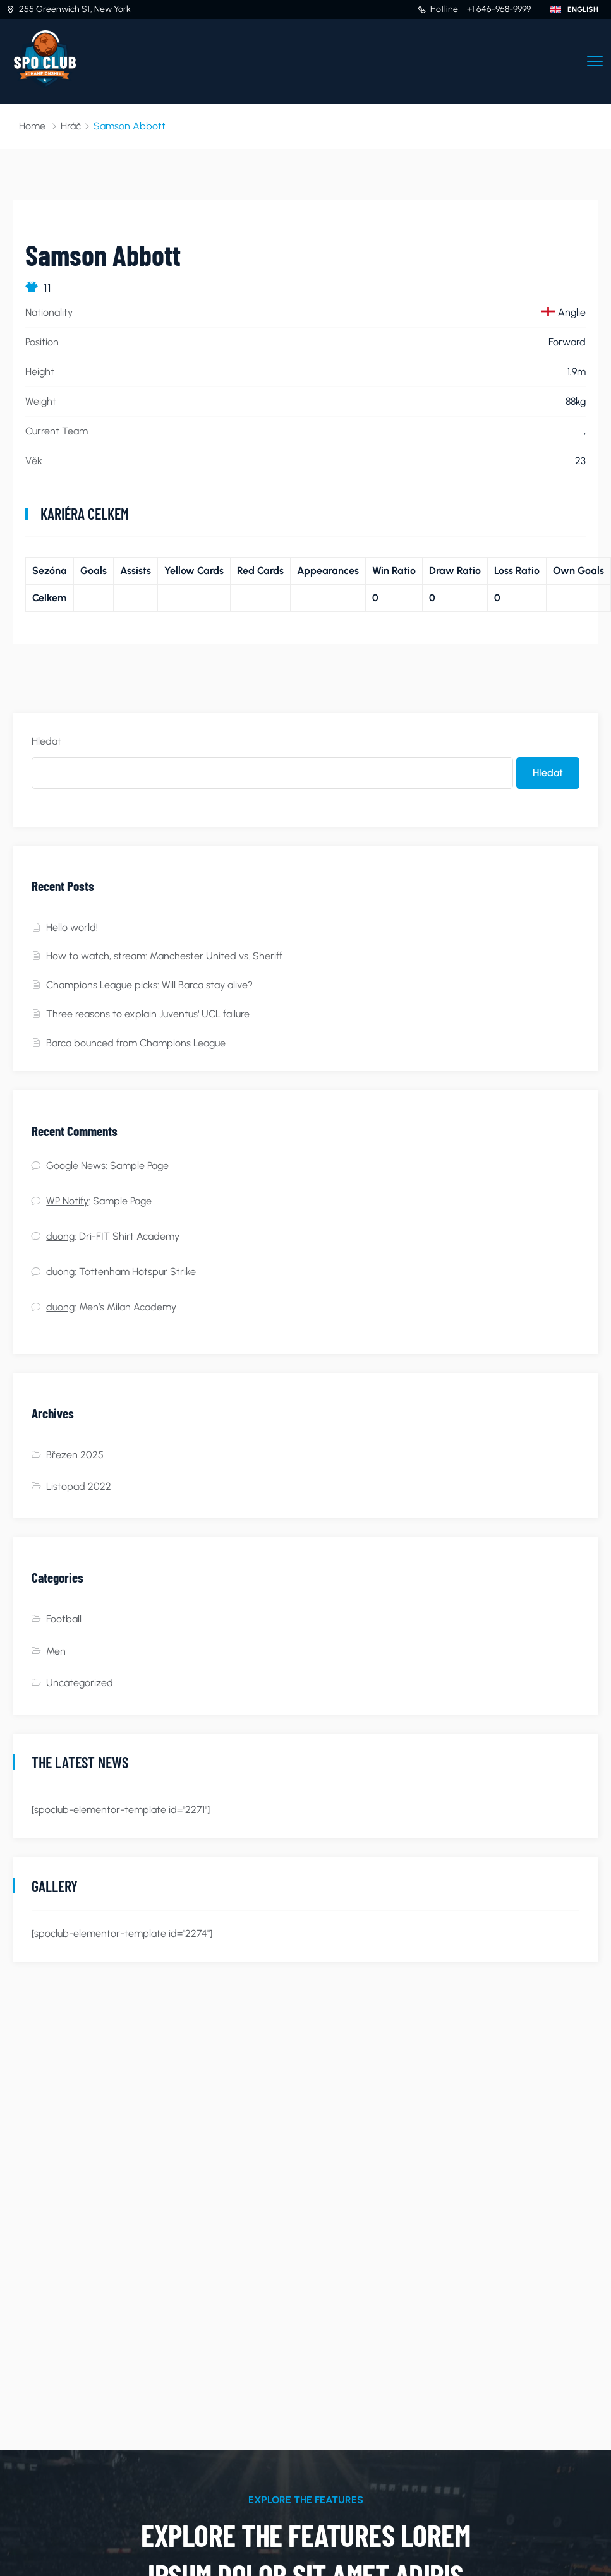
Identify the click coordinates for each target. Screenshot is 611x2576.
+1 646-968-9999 (499, 9)
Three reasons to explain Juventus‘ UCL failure (148, 1014)
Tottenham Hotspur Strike (137, 1272)
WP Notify (67, 1201)
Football (64, 1619)
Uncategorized (79, 1683)
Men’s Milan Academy (127, 1307)
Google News (76, 1165)
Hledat (46, 741)
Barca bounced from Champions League (136, 1043)
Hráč (71, 126)
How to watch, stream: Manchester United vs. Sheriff (164, 956)
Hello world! (72, 927)
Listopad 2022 (78, 1486)
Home (32, 126)
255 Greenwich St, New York (75, 9)
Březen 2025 (75, 1455)
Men (56, 1651)
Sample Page (139, 1165)
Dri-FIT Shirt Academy (129, 1236)
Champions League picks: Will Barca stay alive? (149, 985)
